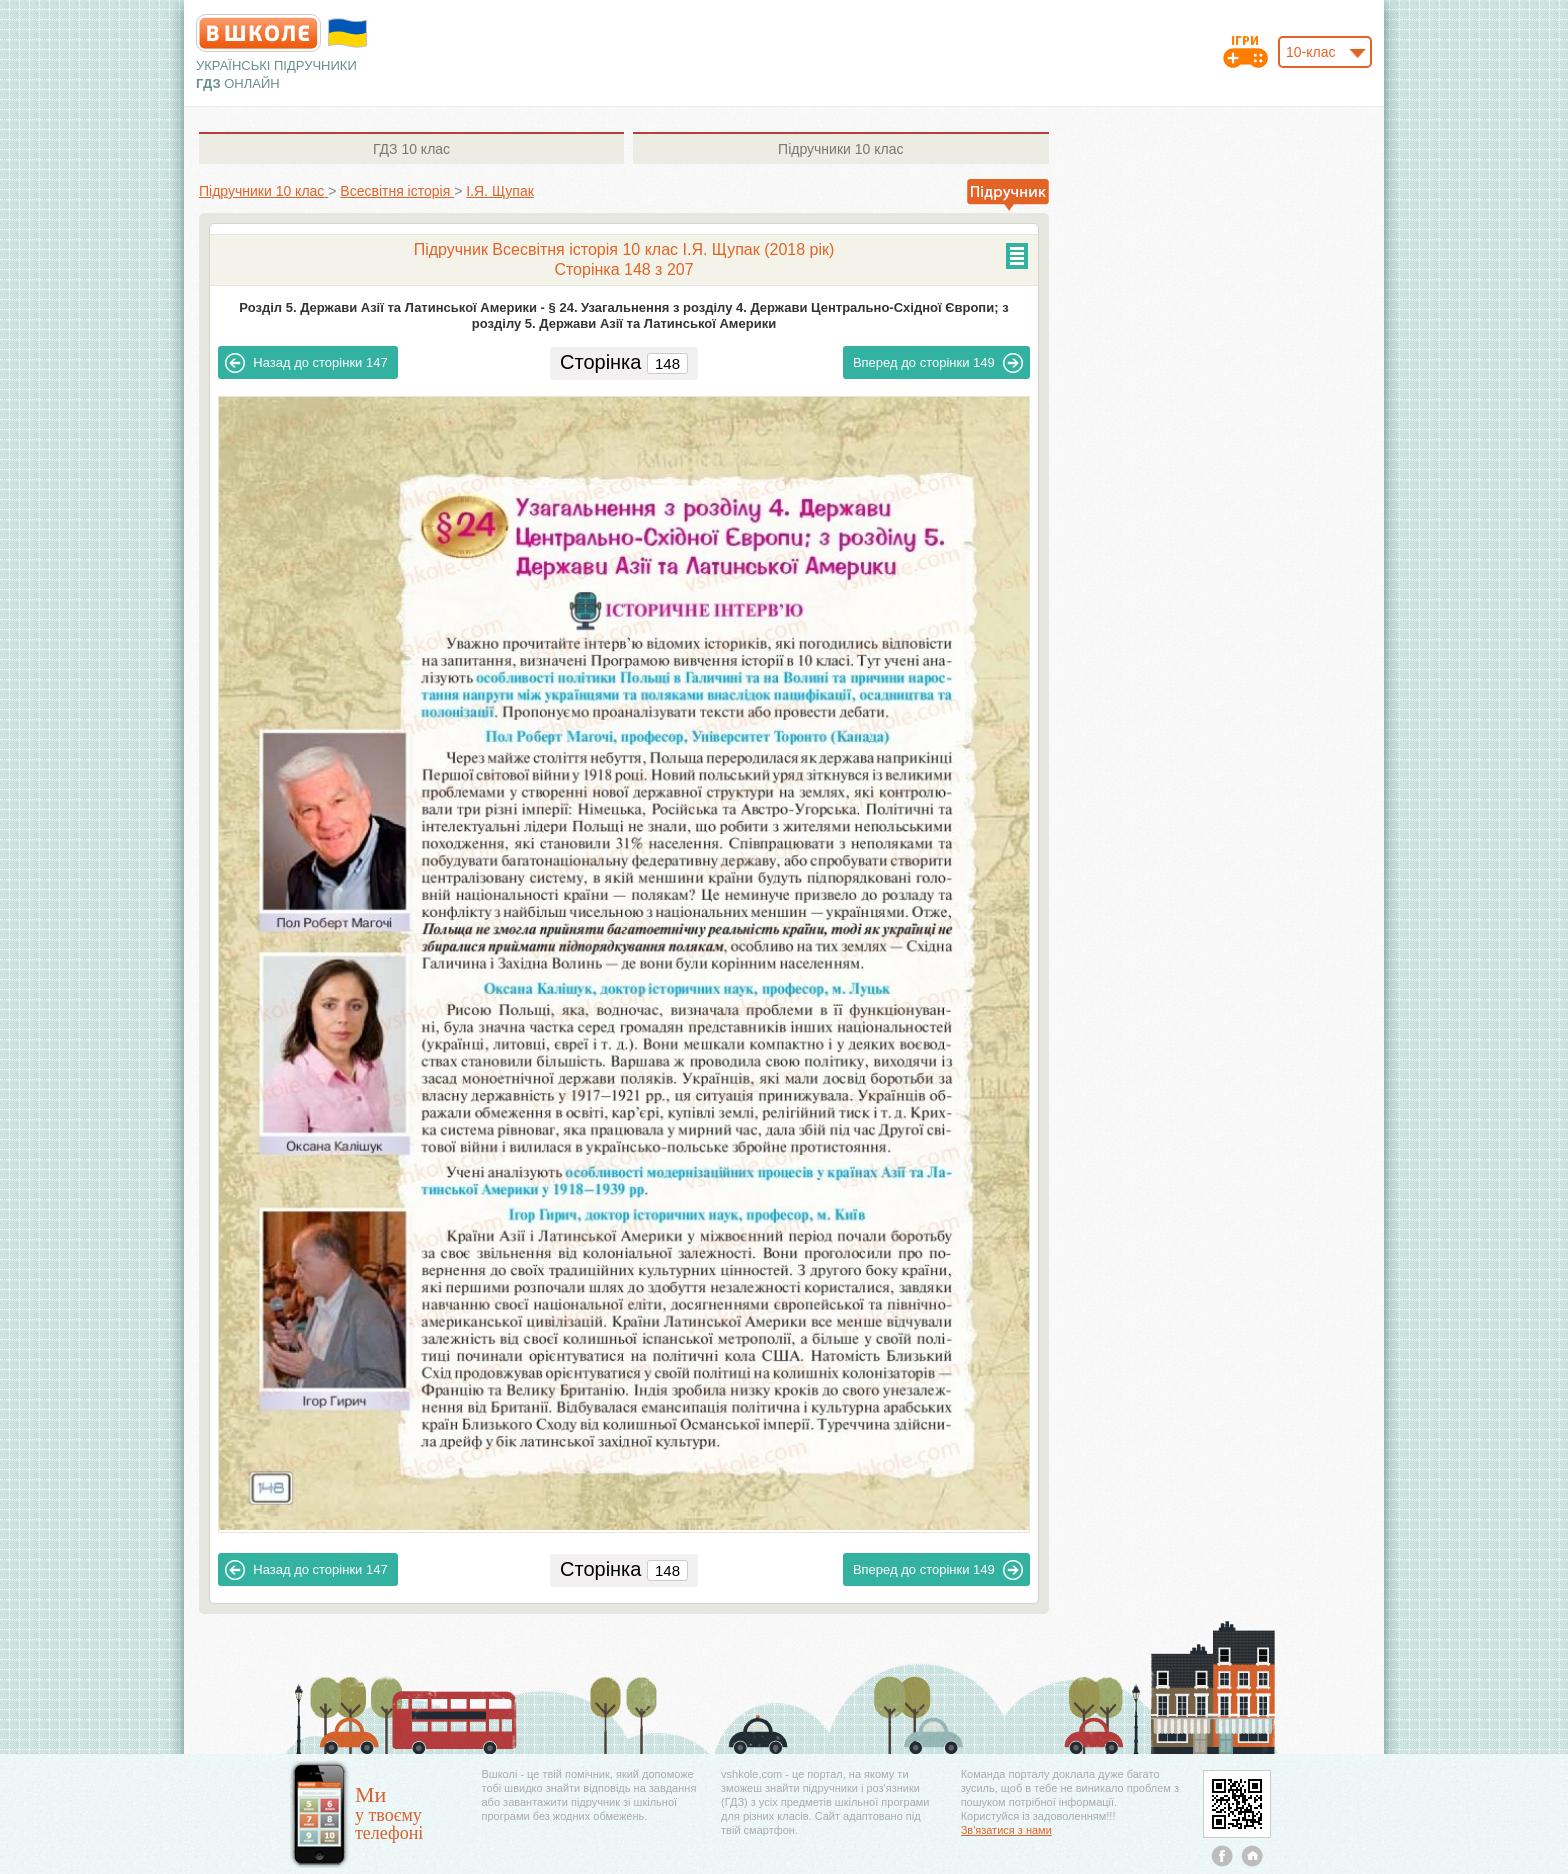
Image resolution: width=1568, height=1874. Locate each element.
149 (938, 363)
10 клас (411, 149)
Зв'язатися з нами (1006, 1830)
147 (306, 363)
